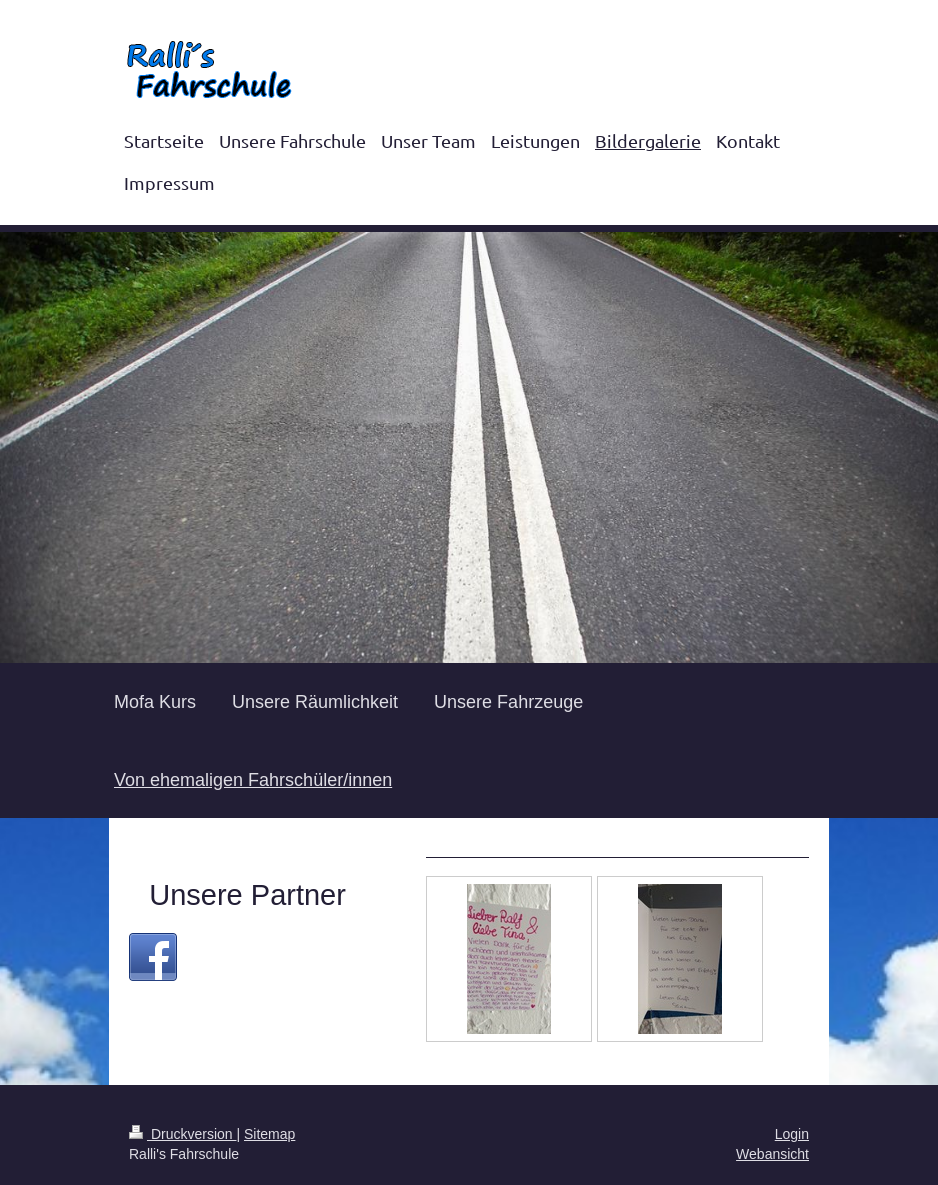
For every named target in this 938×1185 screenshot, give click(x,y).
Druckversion (182, 1134)
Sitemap (269, 1134)
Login (792, 1134)
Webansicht (772, 1154)
